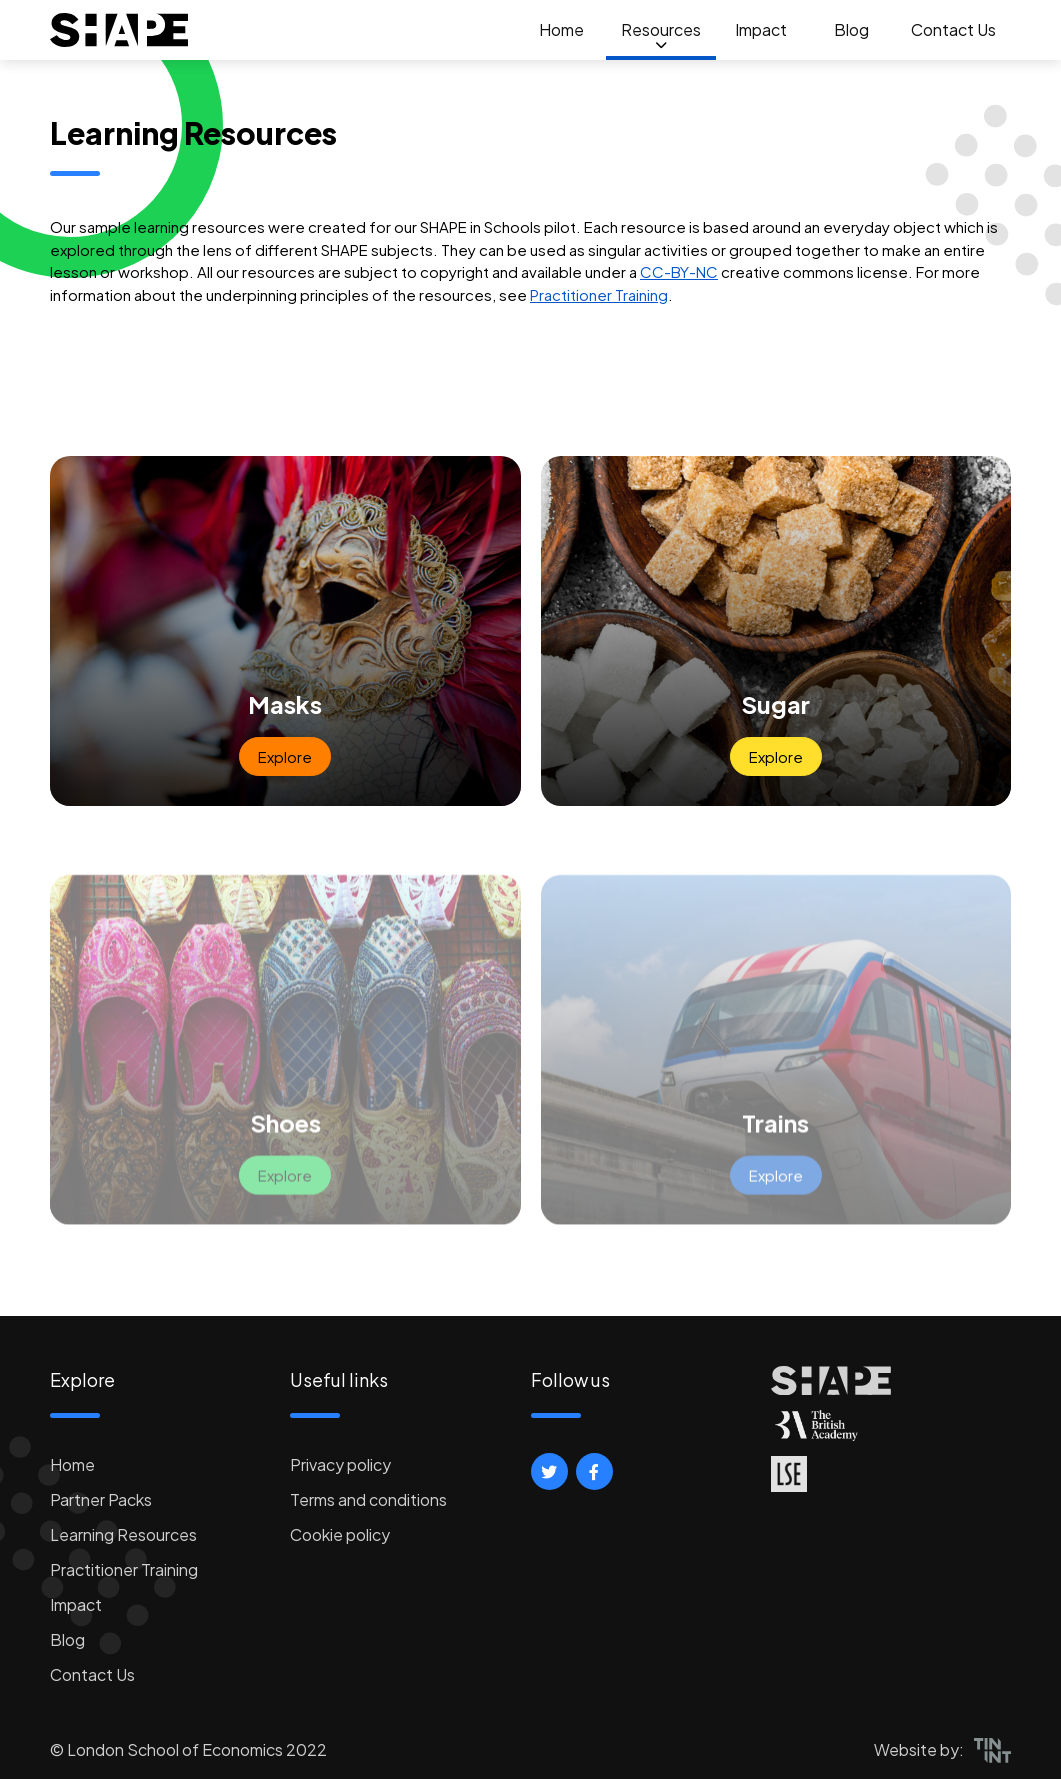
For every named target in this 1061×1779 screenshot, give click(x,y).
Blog (851, 29)
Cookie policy (340, 1534)
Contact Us (953, 29)
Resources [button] (661, 29)
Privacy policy (340, 1464)
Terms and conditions (368, 1499)
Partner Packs (101, 1499)
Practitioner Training (599, 294)
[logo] (119, 30)
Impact (761, 29)
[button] (549, 1471)
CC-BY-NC (679, 271)
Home (561, 29)
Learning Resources (123, 1534)
